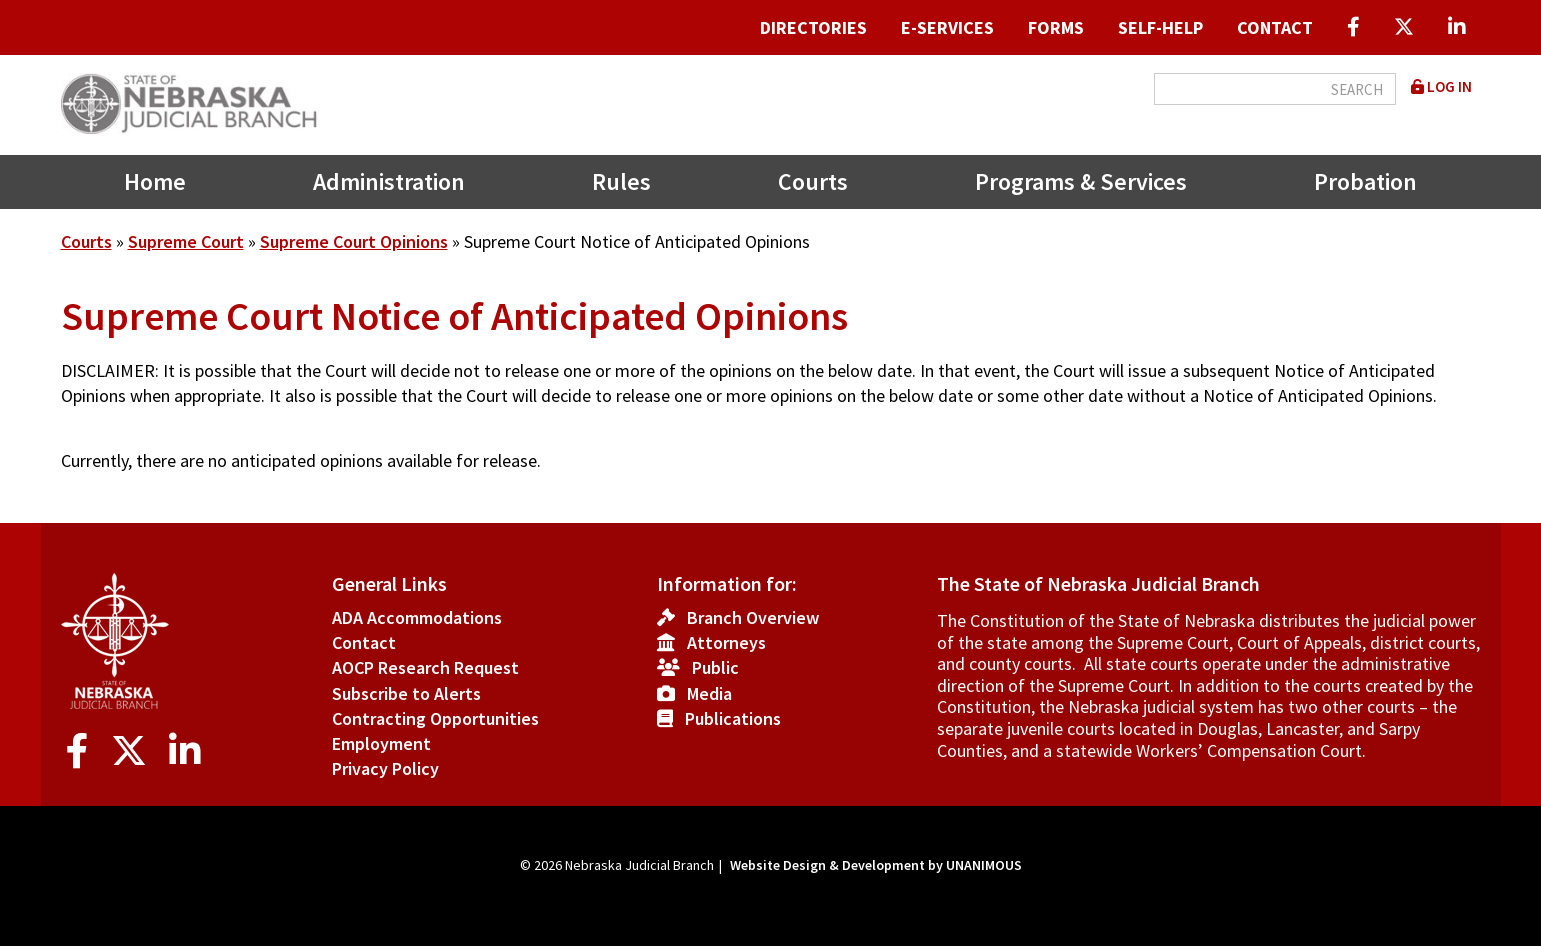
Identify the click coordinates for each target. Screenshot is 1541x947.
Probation (1365, 181)
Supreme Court (186, 241)
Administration (389, 181)
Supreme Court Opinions (354, 241)
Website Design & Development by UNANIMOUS (876, 865)
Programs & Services (1081, 181)
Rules (621, 181)
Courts (813, 181)
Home (155, 181)
